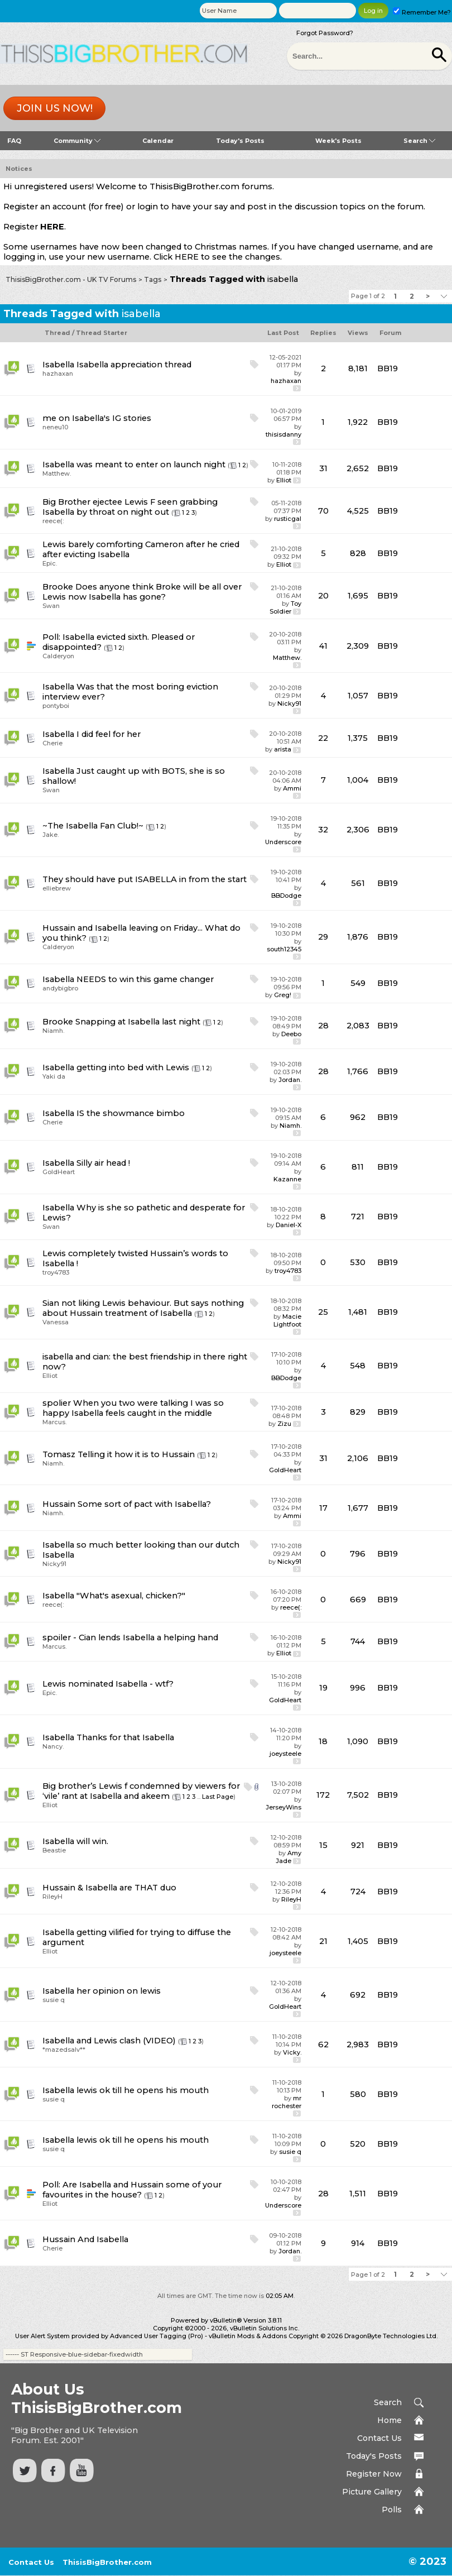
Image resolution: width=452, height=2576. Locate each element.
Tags (152, 279)
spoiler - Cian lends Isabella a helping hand (130, 1637)
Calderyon (58, 656)
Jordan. (289, 1080)
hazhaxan (57, 373)
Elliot (283, 480)
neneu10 (55, 427)
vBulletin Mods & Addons (248, 2336)
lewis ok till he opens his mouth (142, 2090)
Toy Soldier (285, 607)
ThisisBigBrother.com (107, 2562)
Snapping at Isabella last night (137, 1022)
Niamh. (53, 1031)
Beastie (54, 1850)
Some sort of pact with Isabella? (144, 1504)
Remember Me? (422, 12)
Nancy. (53, 1746)
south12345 (284, 949)
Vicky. (292, 2052)
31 (323, 468)
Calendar (158, 141)
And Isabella (103, 2239)
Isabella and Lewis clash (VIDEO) (109, 2041)
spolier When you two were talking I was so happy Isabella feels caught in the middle (133, 1408)
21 (323, 1941)
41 (323, 646)
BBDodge (286, 895)
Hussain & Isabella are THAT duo (109, 1888)
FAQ (14, 141)
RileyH (52, 1896)
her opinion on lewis (118, 1991)
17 (323, 1508)
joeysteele (285, 1754)
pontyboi (55, 706)
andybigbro (60, 988)
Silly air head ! (103, 1163)
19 (323, 1688)
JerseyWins (283, 1807)
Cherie (52, 743)
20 (323, 596)
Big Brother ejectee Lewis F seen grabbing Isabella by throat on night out (130, 507)
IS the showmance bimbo (130, 1113)
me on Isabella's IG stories (96, 418)
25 (323, 1312)
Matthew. (56, 473)
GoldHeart (58, 1172)
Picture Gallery (372, 2492)
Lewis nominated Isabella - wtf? (108, 1684)
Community (77, 141)
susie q (53, 2000)
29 (323, 937)
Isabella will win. (75, 1841)
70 (323, 511)
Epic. (49, 563)
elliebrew (56, 888)
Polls (392, 2510)
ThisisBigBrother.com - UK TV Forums (71, 279)
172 (323, 1795)
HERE (52, 227)
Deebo (291, 1034)
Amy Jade (288, 1857)
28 (323, 1026)
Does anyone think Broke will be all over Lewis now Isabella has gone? (142, 592)
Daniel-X (288, 1225)
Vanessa (55, 1322)
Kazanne (287, 1179)
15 (323, 1845)
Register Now (374, 2474)
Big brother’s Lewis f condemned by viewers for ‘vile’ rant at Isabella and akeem (141, 1791)
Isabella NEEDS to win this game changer (128, 979)
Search (419, 141)
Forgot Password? (324, 33)
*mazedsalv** (63, 2049)
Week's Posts (338, 141)
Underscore (283, 842)
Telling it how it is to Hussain (136, 1454)
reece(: (53, 521)
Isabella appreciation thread (133, 365)
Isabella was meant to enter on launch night (133, 464)
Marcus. (54, 1422)
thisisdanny (283, 434)
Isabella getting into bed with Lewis (115, 1067)
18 (323, 1741)
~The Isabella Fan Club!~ (92, 826)
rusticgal (287, 519)
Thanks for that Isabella (125, 1737)
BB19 (387, 368)
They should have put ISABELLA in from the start (144, 879)
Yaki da (53, 1076)
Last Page (217, 1797)
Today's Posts (240, 141)
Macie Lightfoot (287, 1320)
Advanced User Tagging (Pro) (156, 2336)
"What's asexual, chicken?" (130, 1596)
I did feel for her (108, 734)
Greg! (282, 995)
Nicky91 (289, 703)
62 (323, 2044)
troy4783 (55, 1272)
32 (323, 830)
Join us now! (55, 108)
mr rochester (286, 2102)
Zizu (284, 1424)
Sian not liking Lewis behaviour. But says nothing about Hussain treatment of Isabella (143, 1308)
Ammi (292, 788)
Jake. (50, 835)
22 (323, 738)
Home (389, 2420)
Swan (51, 606)
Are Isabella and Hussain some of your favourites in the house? (132, 2190)
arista (282, 749)
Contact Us (379, 2438)
